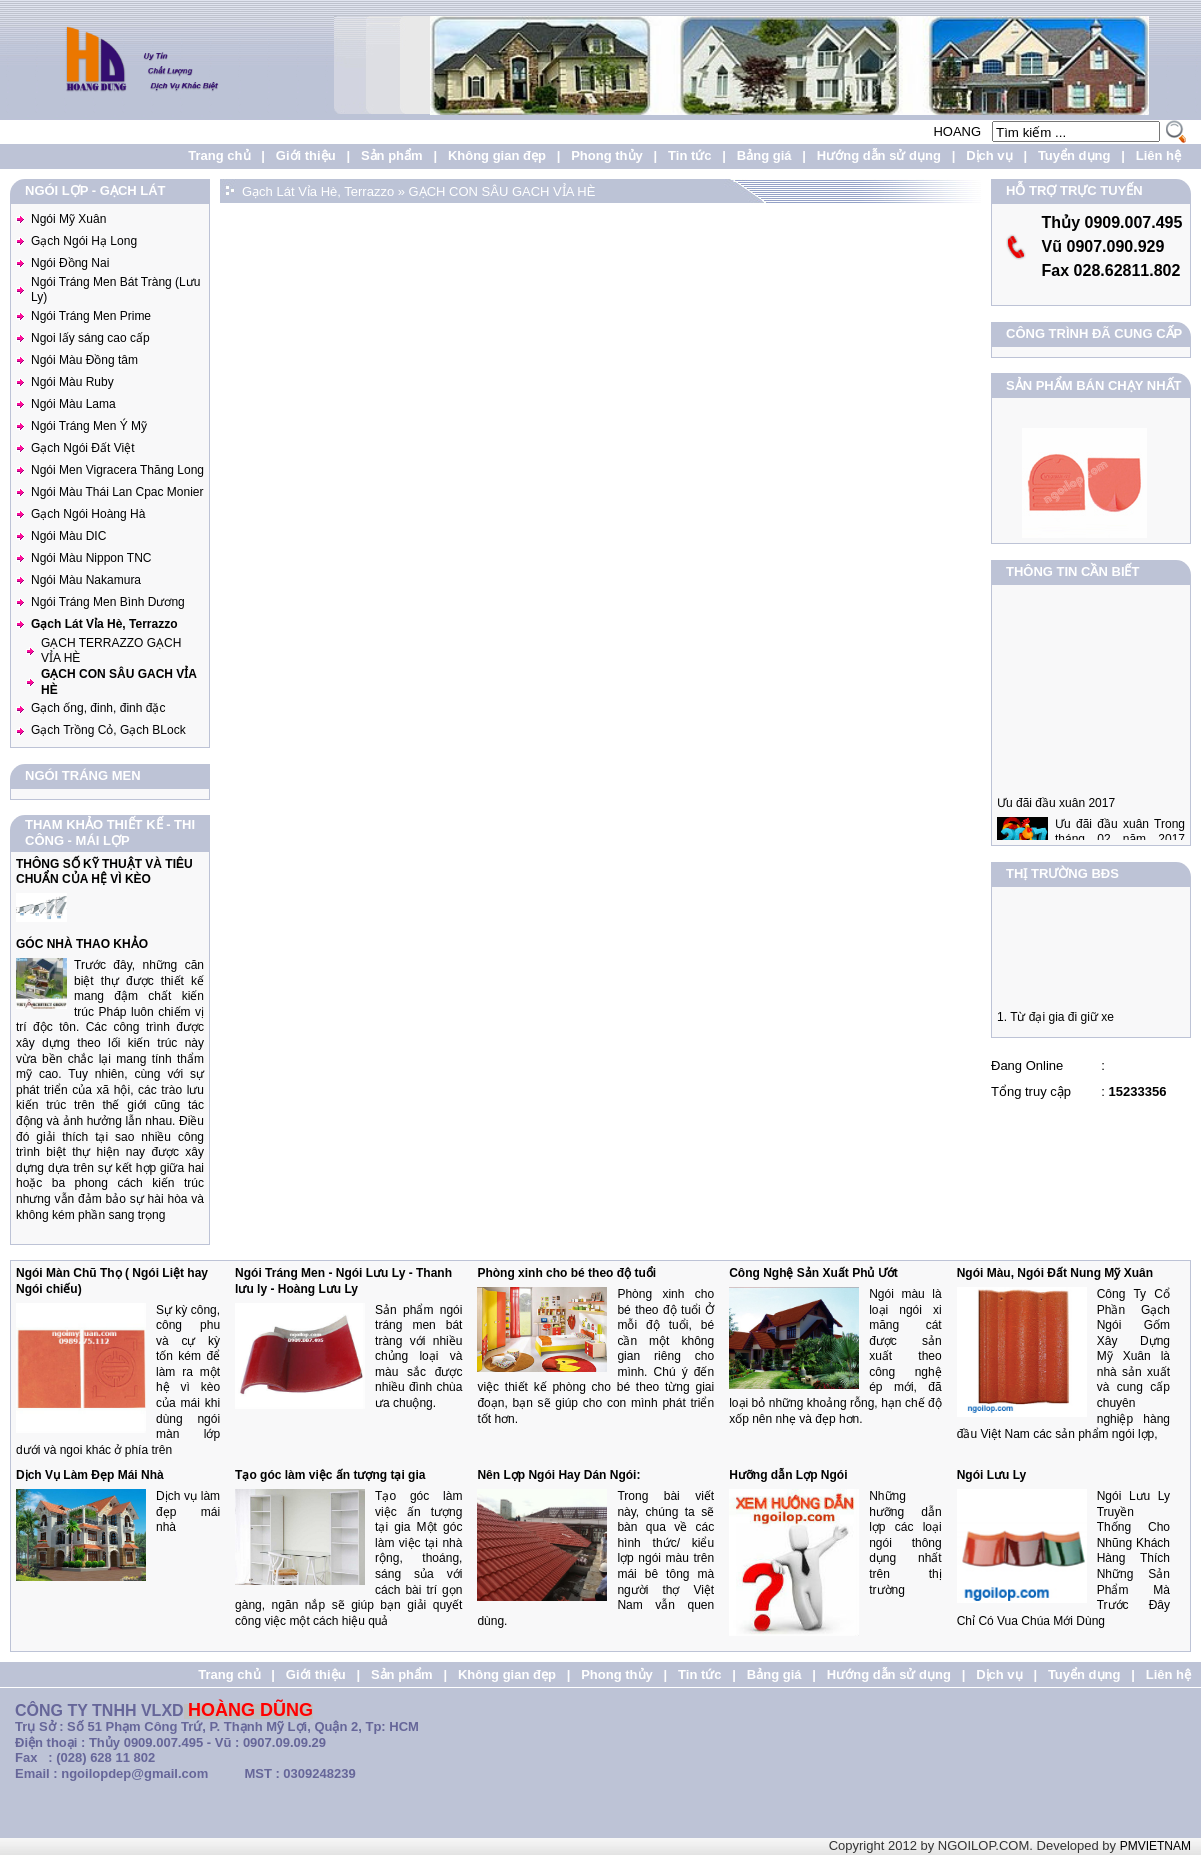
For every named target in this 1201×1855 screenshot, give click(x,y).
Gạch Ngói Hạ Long (84, 241)
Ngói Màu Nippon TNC (91, 558)
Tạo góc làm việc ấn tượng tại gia (330, 1475)
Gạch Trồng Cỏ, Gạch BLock (108, 730)
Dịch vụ (989, 155)
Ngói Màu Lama (73, 404)
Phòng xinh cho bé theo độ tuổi (566, 1273)
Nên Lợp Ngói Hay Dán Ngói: (558, 1475)
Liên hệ (1158, 155)
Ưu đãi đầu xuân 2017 (1056, 815)
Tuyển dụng (1074, 155)
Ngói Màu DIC (68, 536)
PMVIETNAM (1155, 1846)
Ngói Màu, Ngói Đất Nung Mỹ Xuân (1055, 1273)
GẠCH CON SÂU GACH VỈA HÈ (502, 191)
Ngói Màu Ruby (72, 382)
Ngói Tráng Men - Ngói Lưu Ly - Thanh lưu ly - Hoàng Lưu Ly (343, 1281)
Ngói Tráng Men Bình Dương (108, 602)
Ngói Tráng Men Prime (91, 316)
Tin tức (689, 155)
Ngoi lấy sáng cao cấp (90, 338)
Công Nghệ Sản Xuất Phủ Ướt (813, 1273)
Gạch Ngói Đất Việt (82, 448)
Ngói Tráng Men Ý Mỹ (89, 426)
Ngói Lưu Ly (992, 1475)
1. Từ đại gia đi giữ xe (1055, 1023)
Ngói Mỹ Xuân (68, 219)
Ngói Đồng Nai (70, 263)
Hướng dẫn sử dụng (879, 155)
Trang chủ (219, 155)
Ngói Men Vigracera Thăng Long (117, 470)
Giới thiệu (306, 155)
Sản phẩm (392, 155)
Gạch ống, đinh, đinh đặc (98, 708)
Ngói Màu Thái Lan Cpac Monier (117, 492)
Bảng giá (764, 155)
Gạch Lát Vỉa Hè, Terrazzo (104, 624)
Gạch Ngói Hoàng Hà (88, 514)
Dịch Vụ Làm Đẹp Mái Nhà (90, 1475)
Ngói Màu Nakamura (86, 580)
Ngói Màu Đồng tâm (84, 360)
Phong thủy (607, 155)
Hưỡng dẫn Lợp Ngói (788, 1475)
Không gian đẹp (497, 155)
